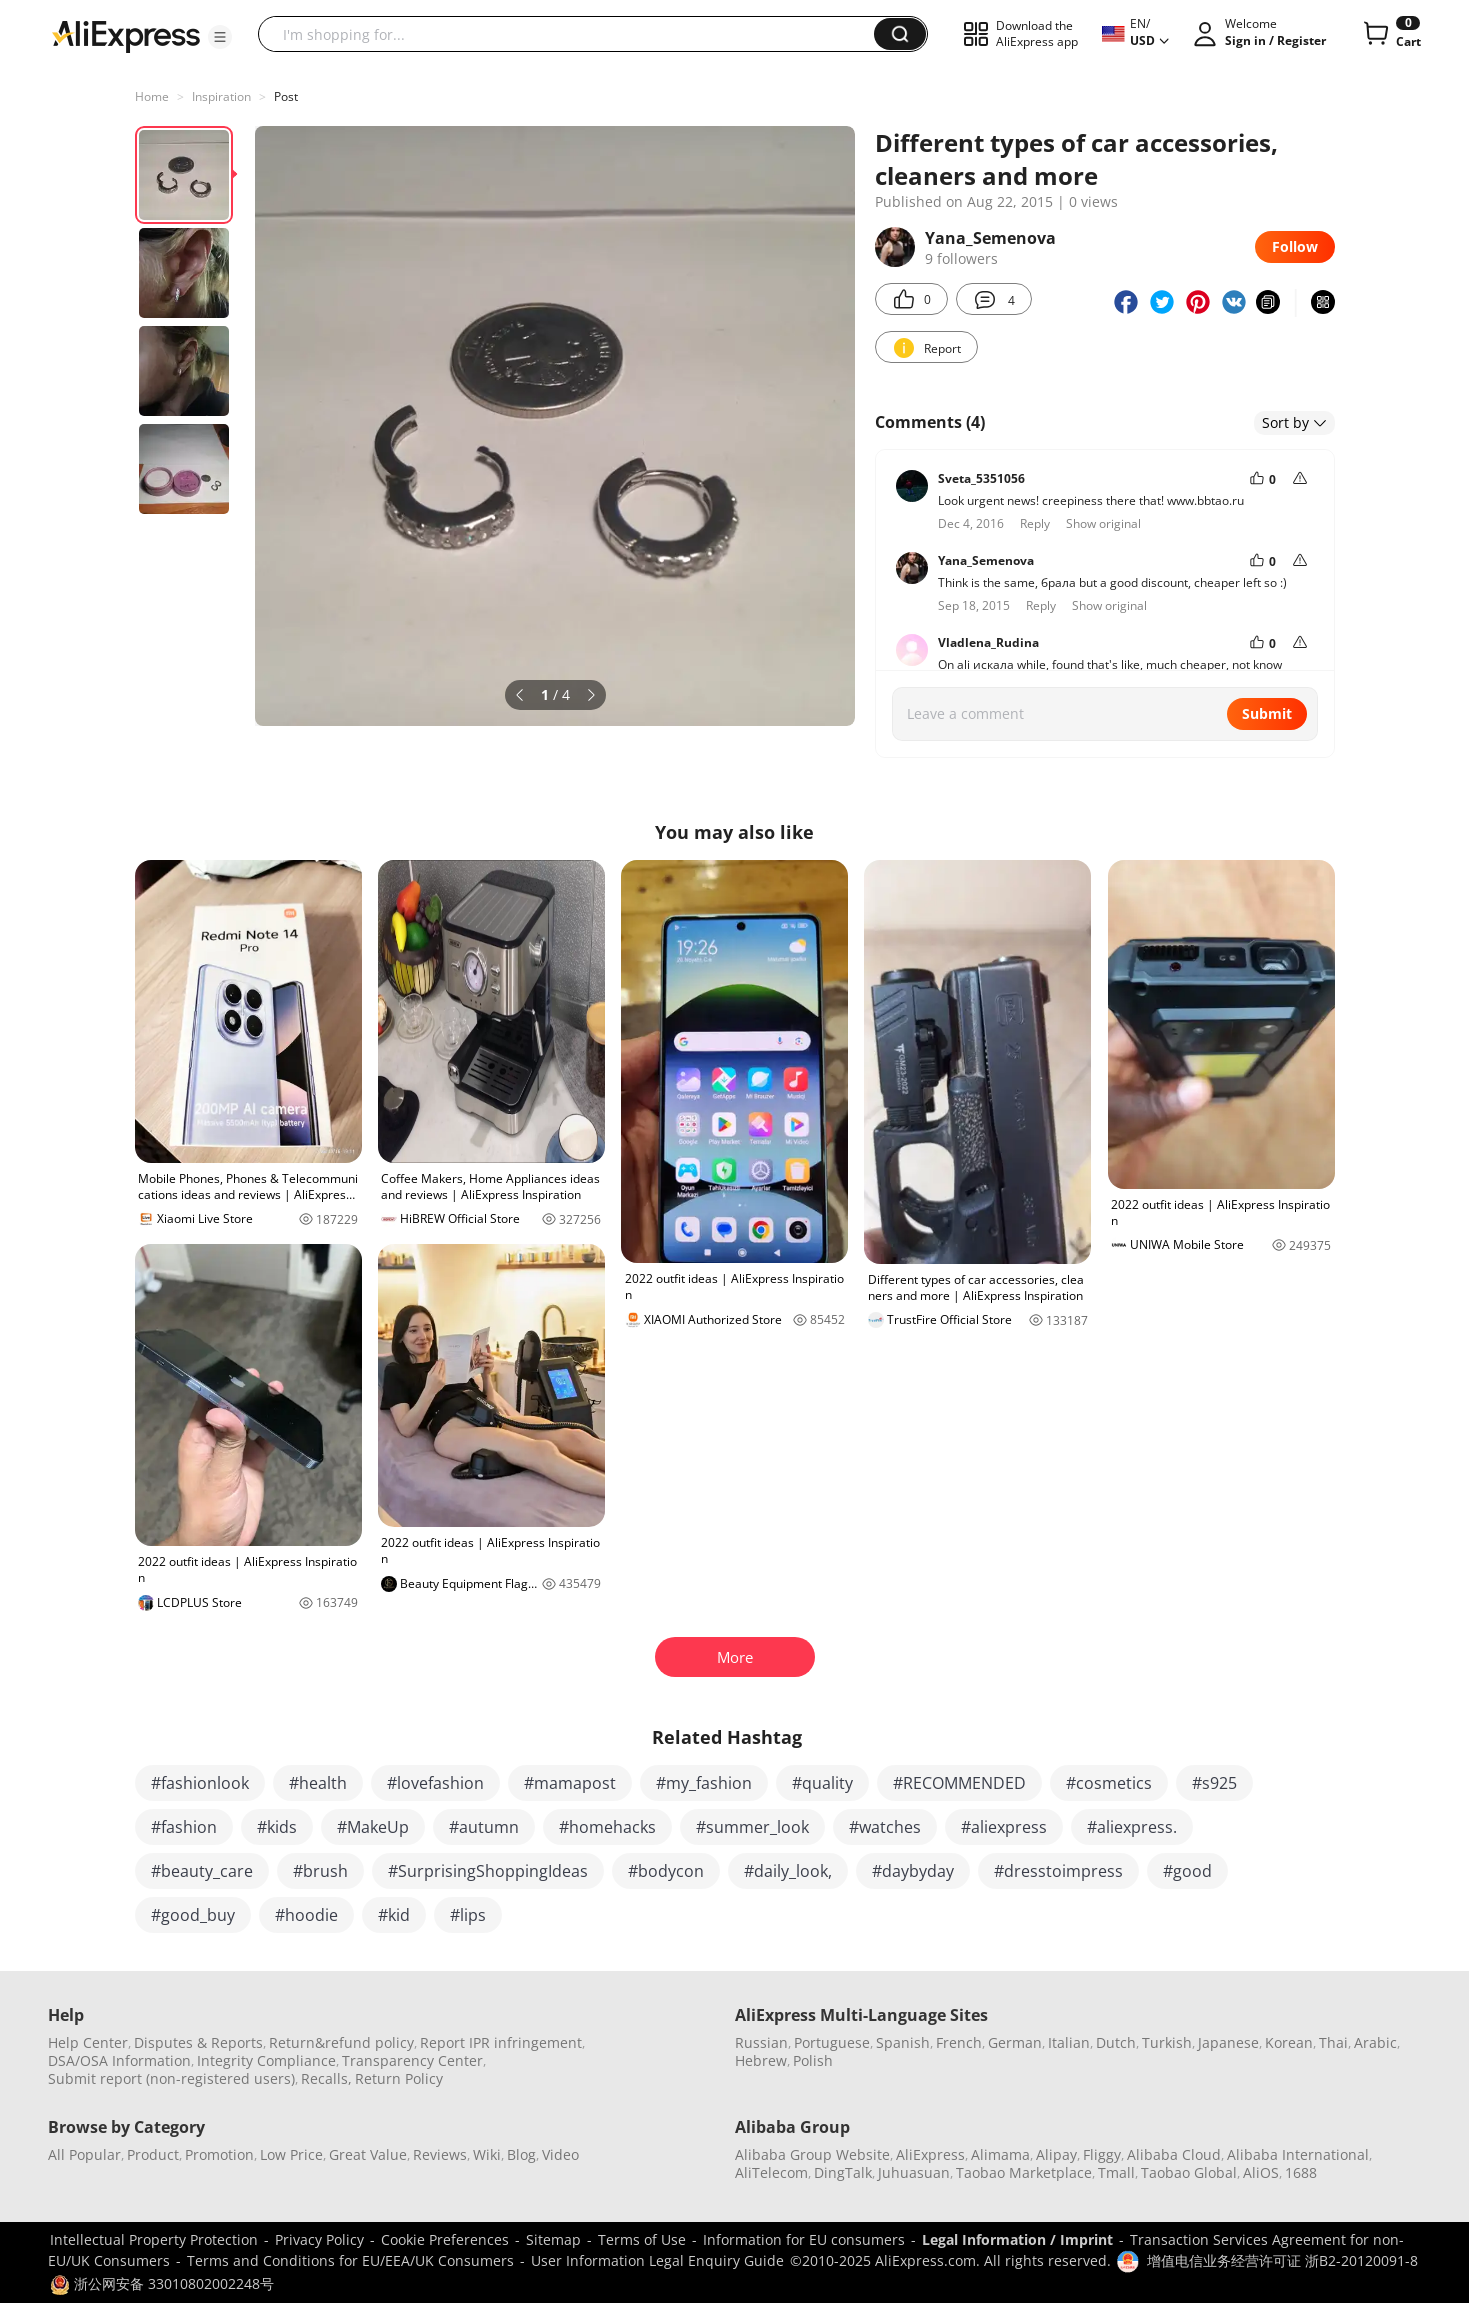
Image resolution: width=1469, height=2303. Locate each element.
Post (286, 96)
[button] (220, 37)
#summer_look (752, 1827)
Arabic (1375, 2042)
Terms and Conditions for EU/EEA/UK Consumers (350, 2260)
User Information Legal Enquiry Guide (657, 2260)
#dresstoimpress (1058, 1871)
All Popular (84, 2154)
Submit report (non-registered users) (171, 2078)
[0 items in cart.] (1390, 34)
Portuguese (832, 2042)
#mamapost (570, 1783)
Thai (1333, 2042)
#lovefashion (435, 1783)
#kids (277, 1827)
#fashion (184, 1827)
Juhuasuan (914, 2172)
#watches (885, 1827)
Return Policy (399, 2078)
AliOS (1261, 2172)
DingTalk (843, 2172)
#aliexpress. (1132, 1827)
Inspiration (221, 96)
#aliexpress (1004, 1827)
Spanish (903, 2042)
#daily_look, (788, 1871)
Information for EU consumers (804, 2239)
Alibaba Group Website (812, 2154)
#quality (822, 1783)
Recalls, (326, 2078)
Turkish (1167, 2042)
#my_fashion (704, 1783)
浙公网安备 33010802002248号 (162, 2283)
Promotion (219, 2154)
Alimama (1000, 2154)
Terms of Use (642, 2239)
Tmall (1116, 2172)
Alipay (1056, 2154)
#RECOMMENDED (959, 1783)
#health (318, 1783)
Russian (761, 2042)
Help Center (88, 2042)
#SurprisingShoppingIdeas (488, 1871)
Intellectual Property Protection (154, 2239)
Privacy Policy (319, 2239)
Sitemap (553, 2239)
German (1015, 2042)
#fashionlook (200, 1783)
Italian (1069, 2042)
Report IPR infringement (501, 2042)
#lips (468, 1915)
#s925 (1214, 1783)
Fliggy (1102, 2154)
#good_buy (193, 1915)
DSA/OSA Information (119, 2060)
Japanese (1228, 2042)
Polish (813, 2060)
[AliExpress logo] (126, 35)
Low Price (291, 2154)
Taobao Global (1189, 2172)
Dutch (1116, 2042)
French (959, 2042)
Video (560, 2154)
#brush (320, 1871)
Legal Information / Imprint (1017, 2239)
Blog (521, 2154)
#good (1187, 1871)
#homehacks (607, 1827)
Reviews (440, 2154)
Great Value (368, 2154)
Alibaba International (1298, 2154)
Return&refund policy (341, 2042)
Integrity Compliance (266, 2060)
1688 (1301, 2172)
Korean (1289, 2042)
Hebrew (761, 2060)
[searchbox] (573, 34)
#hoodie (306, 1915)
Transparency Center (412, 2060)
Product (153, 2154)
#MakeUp (373, 1827)
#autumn (484, 1827)
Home (152, 96)
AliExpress (930, 2154)
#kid (394, 1915)
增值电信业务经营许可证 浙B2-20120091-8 (1282, 2260)
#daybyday (913, 1871)
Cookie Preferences (445, 2239)
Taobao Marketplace (1024, 2172)
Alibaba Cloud (1174, 2154)
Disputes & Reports (198, 2042)
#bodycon (666, 1871)
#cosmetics (1109, 1783)
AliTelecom (771, 2172)
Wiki (487, 2154)
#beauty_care (202, 1871)
